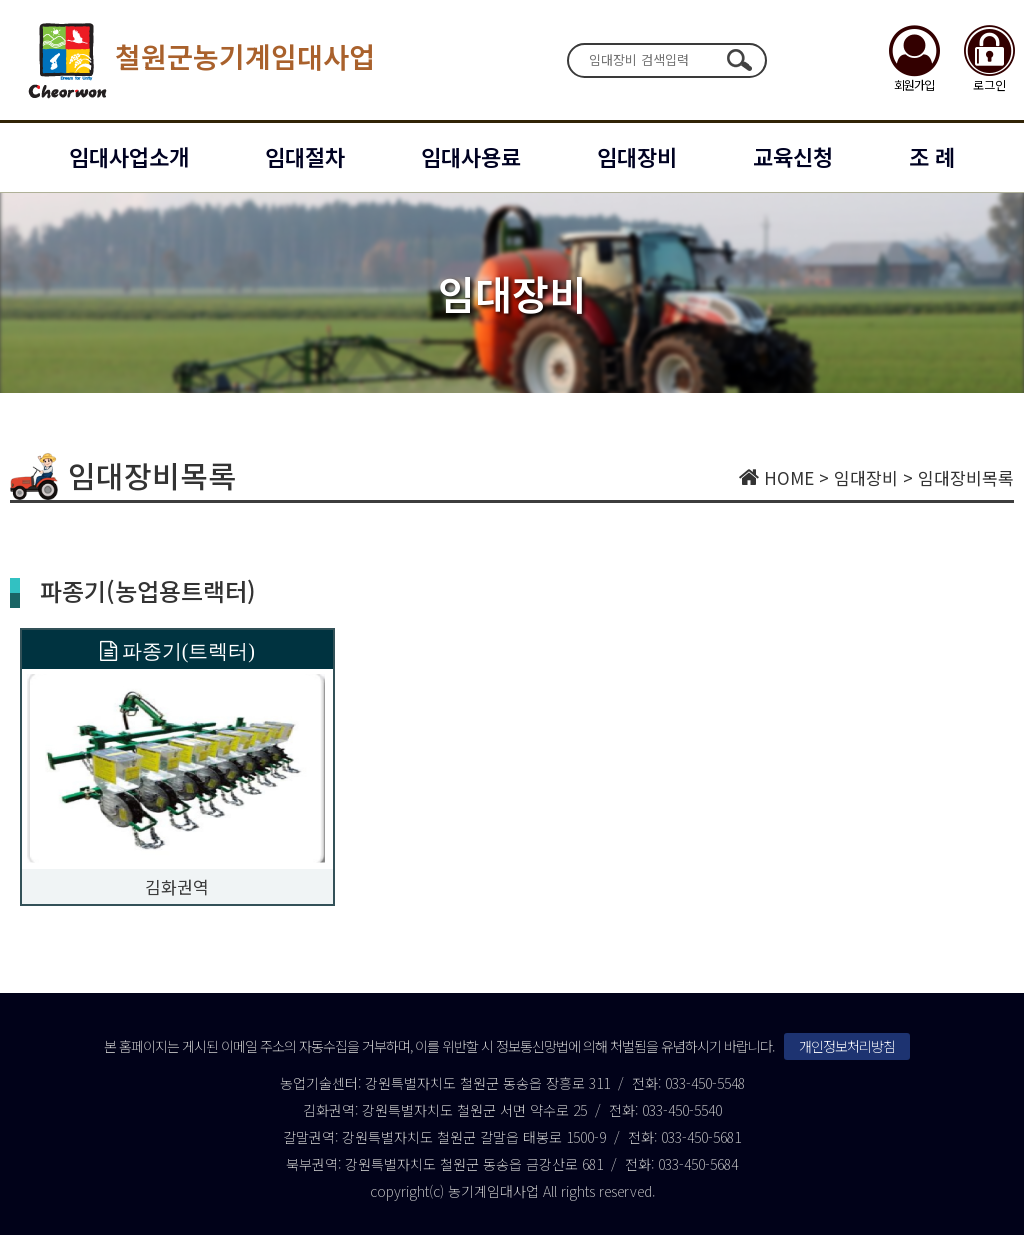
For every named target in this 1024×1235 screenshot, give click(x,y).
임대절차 (305, 156)
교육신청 (793, 156)
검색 (739, 60)
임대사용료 (471, 156)
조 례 (932, 156)
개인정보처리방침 (847, 1046)
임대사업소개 (129, 156)
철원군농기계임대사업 (197, 60)
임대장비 (637, 156)
